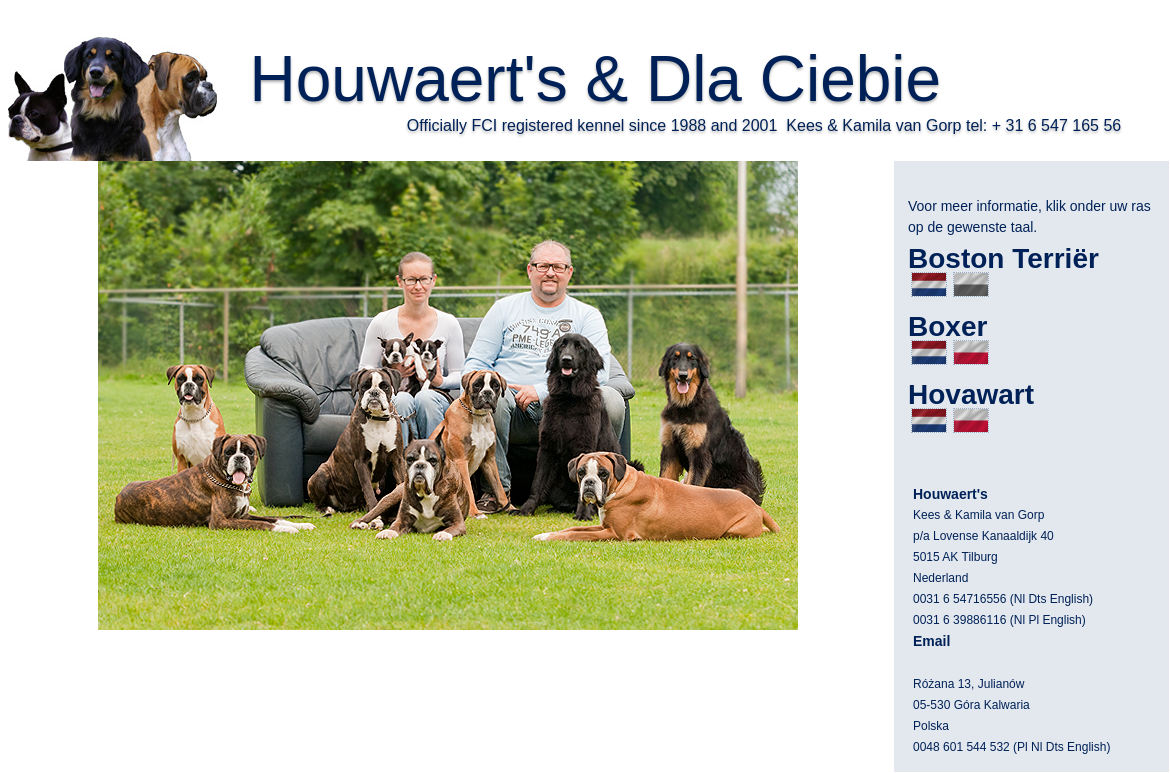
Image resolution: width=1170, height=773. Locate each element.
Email (931, 641)
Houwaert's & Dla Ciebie (596, 79)
